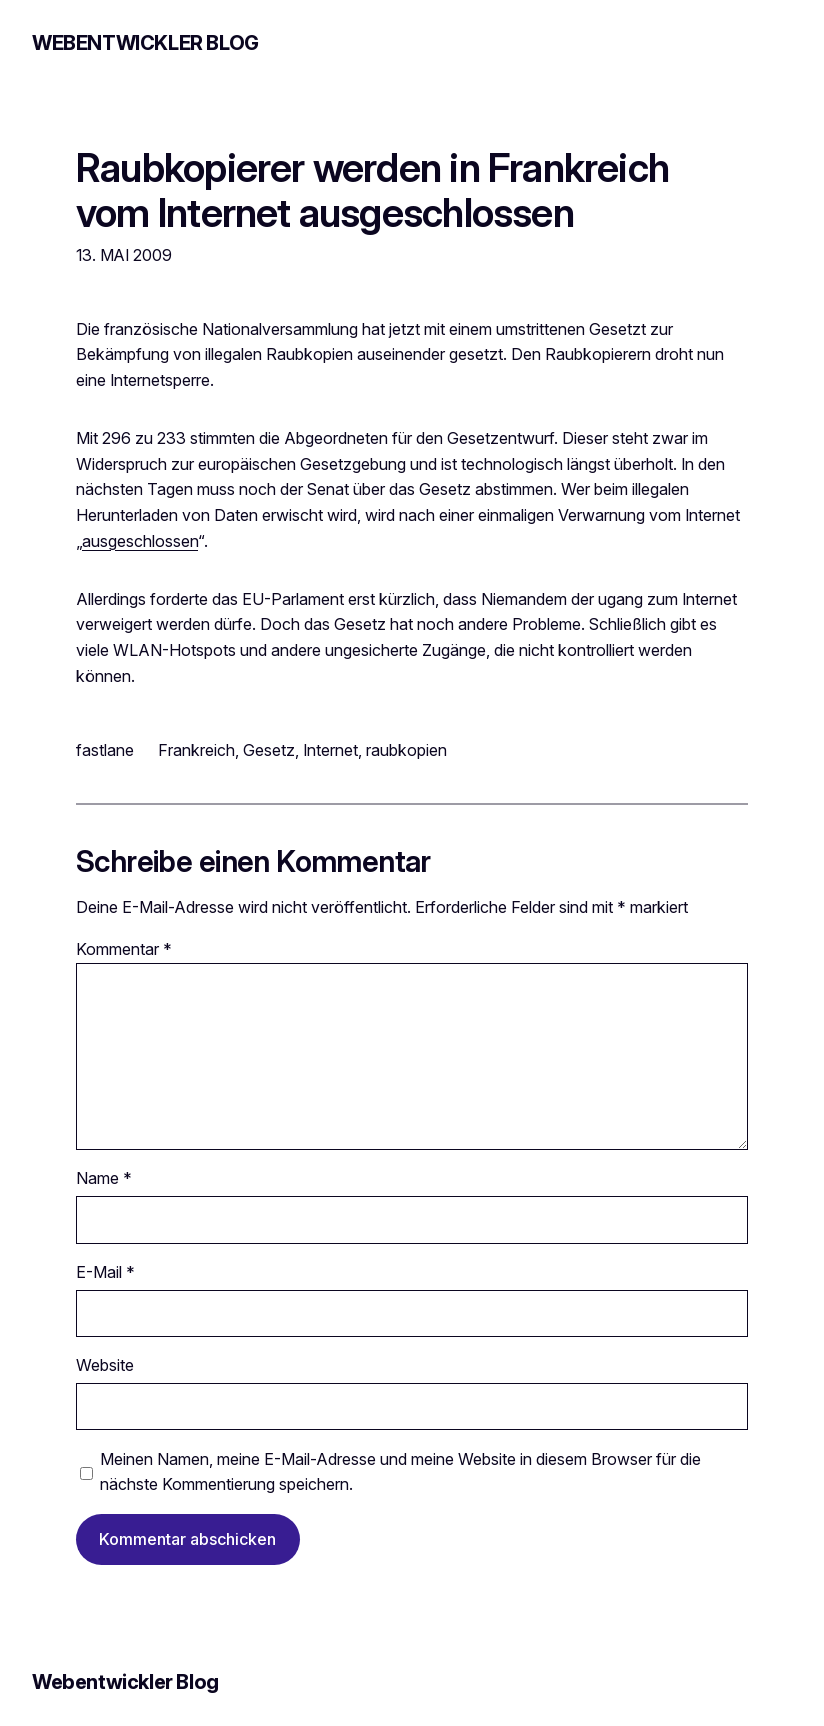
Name (104, 1178)
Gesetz (269, 750)
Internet (330, 750)
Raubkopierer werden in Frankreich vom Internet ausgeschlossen (372, 190)
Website (105, 1365)
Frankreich (196, 750)
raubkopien (406, 750)
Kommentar (124, 949)
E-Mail (105, 1272)
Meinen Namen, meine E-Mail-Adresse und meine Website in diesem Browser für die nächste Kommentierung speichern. (400, 1472)
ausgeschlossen (140, 541)
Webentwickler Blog (145, 43)
